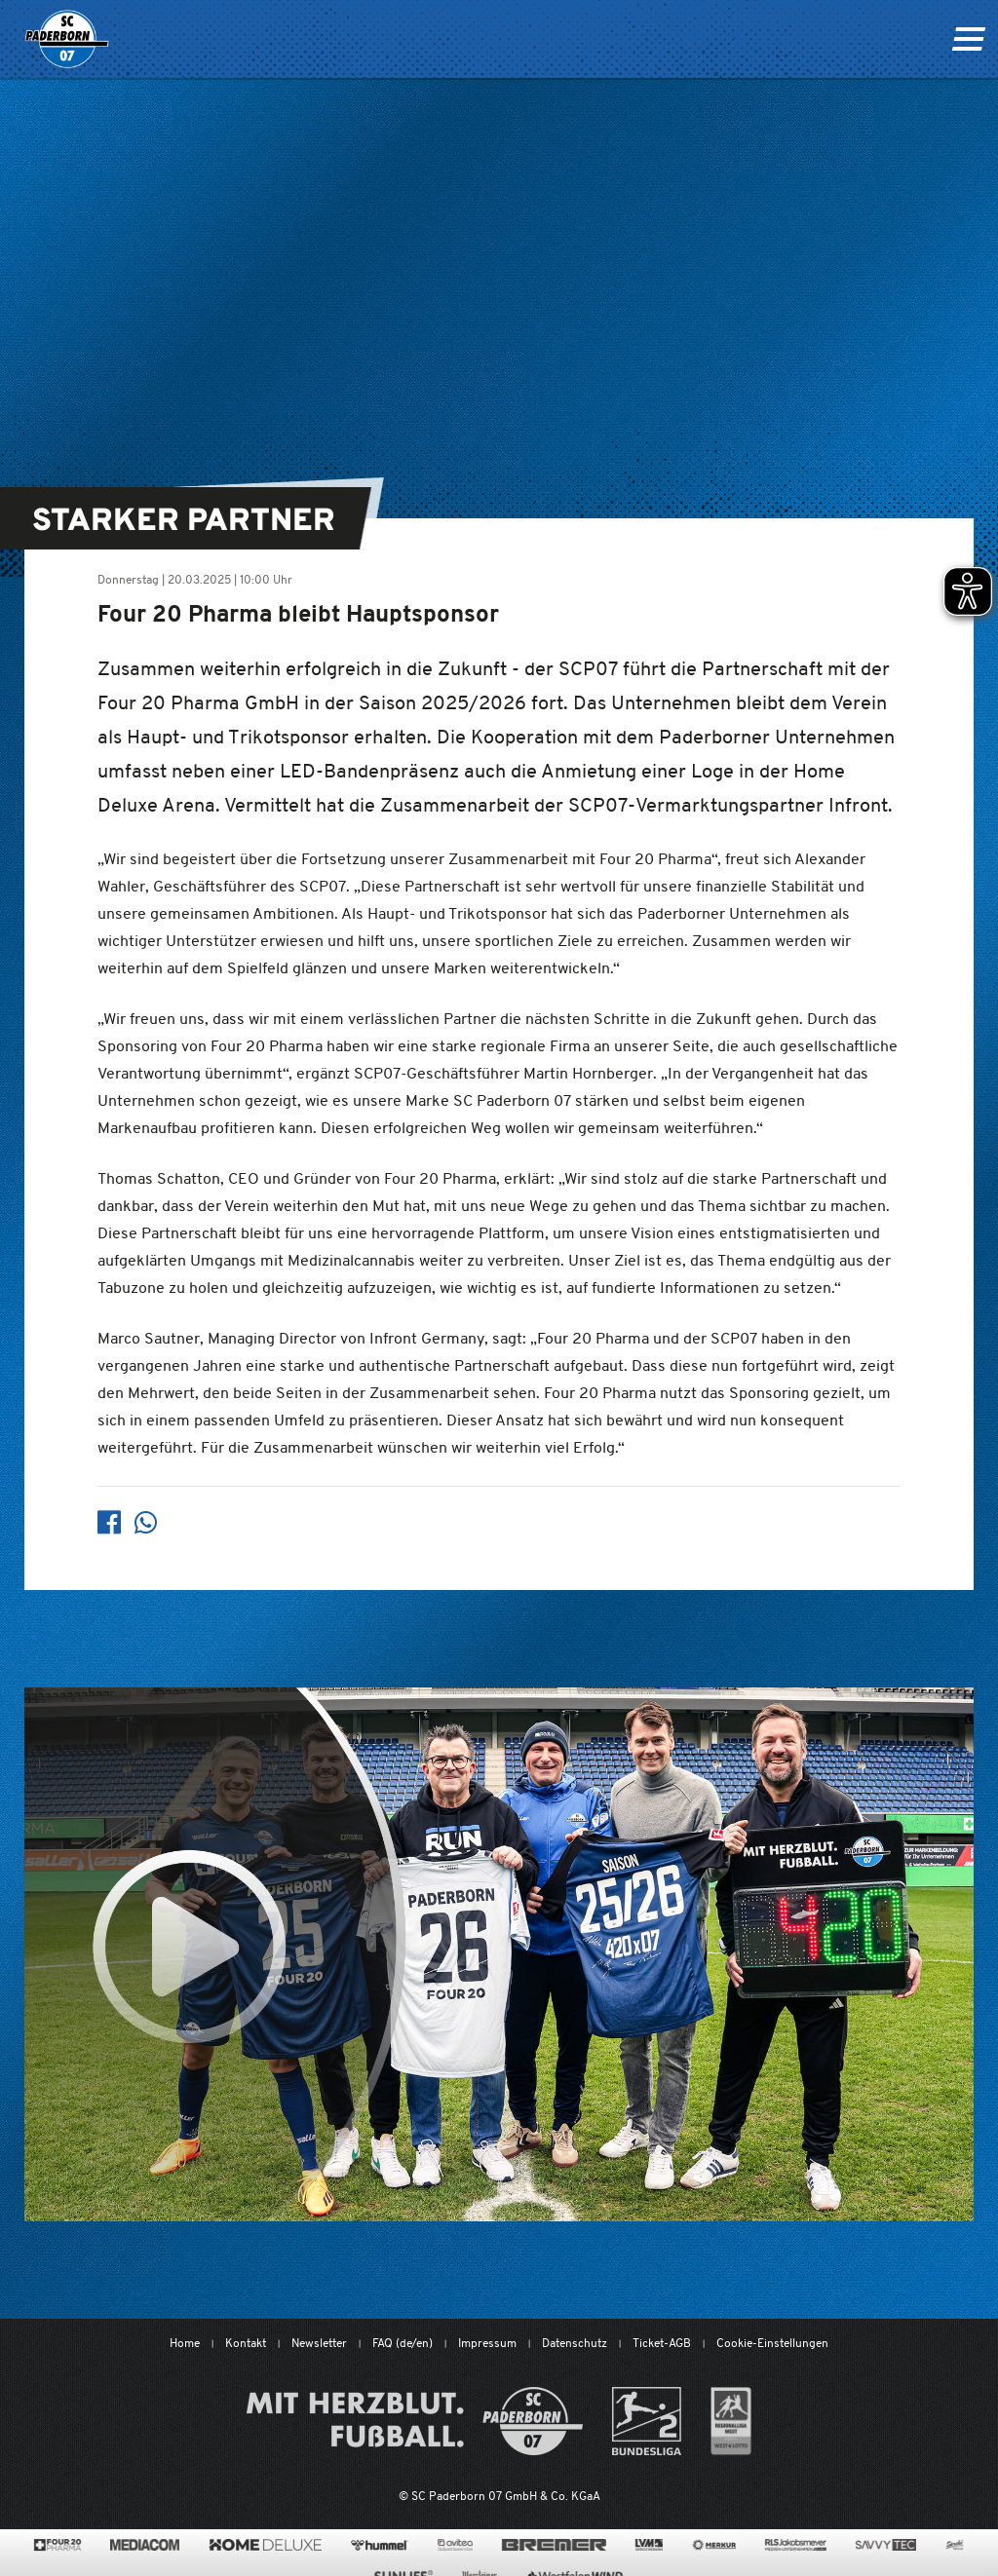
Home (185, 2342)
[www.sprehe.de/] (955, 2544)
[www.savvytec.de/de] (886, 2544)
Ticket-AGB (662, 2342)
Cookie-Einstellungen (772, 2342)
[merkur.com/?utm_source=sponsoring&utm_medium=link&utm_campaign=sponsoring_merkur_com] (713, 2544)
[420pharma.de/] (57, 2544)
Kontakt (245, 2342)
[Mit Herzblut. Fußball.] (414, 2421)
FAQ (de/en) (402, 2342)
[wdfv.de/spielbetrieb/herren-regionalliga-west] (731, 2421)
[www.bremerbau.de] (554, 2544)
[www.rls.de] (795, 2544)
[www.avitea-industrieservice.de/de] (454, 2544)
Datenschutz (574, 2342)
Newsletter (319, 2342)
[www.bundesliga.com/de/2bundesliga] (646, 2421)
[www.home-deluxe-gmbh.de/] (265, 2544)
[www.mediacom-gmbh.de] (145, 2544)
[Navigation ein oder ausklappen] (968, 39)
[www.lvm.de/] (649, 2544)
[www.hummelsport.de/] (379, 2544)
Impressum (487, 2342)
